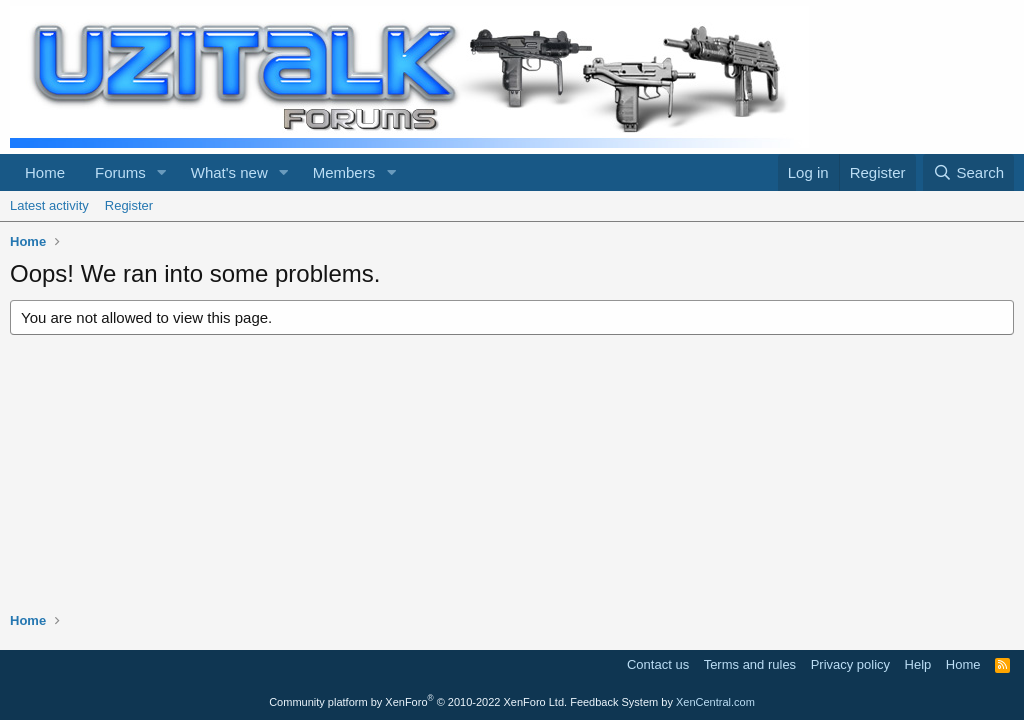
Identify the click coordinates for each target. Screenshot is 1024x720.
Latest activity (49, 205)
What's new (229, 172)
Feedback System (614, 702)
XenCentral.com (715, 702)
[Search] (968, 172)
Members (344, 172)
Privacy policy (850, 664)
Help (918, 664)
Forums (120, 172)
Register (129, 205)
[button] (162, 172)
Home (45, 172)
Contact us (658, 664)
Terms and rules (750, 664)
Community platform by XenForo (418, 702)
